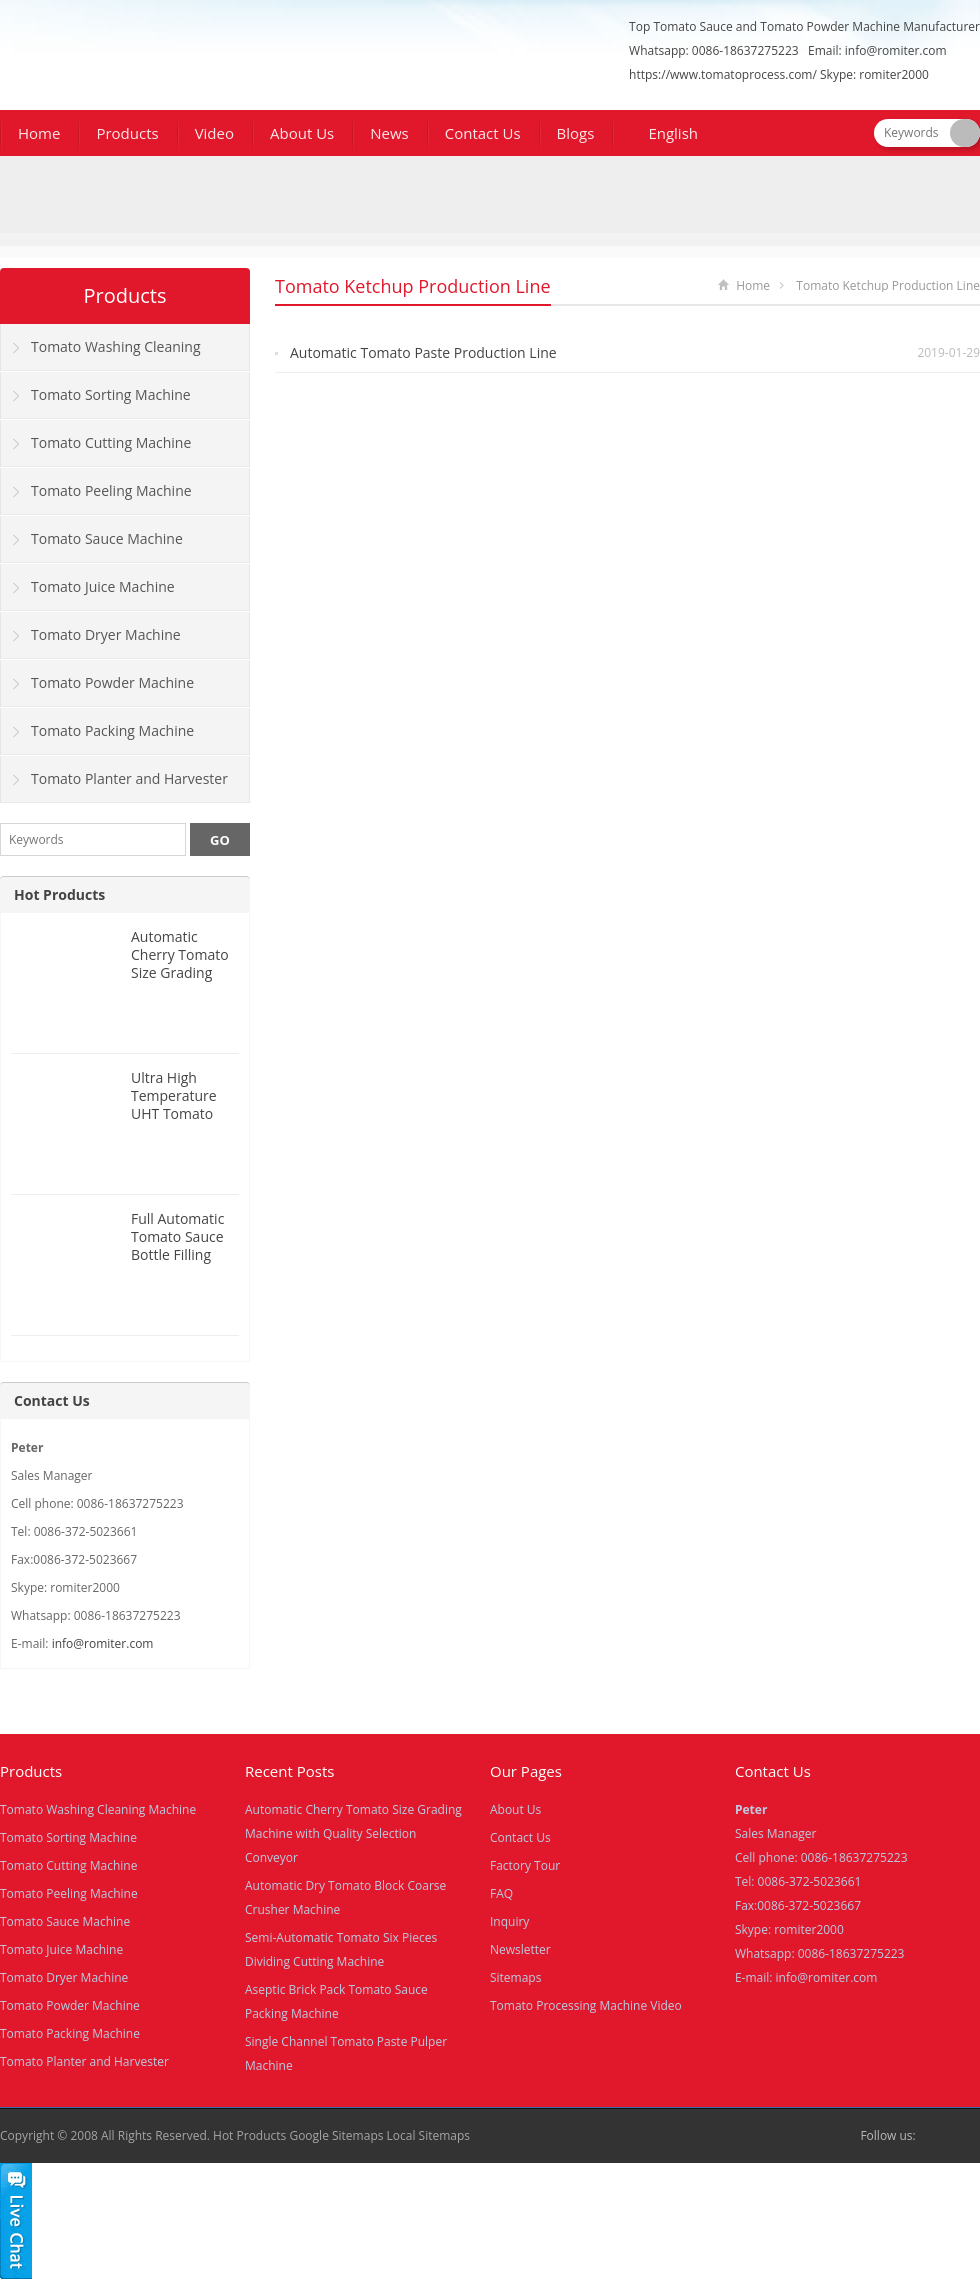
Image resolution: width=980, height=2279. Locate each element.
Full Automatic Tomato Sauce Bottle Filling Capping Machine (177, 1254)
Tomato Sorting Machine (111, 394)
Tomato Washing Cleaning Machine (101, 354)
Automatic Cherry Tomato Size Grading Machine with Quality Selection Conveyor (353, 1833)
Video (214, 133)
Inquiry (509, 1921)
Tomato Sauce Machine (107, 538)
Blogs (576, 133)
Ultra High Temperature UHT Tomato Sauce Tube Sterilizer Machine (174, 1122)
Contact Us (483, 133)
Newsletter (520, 1949)
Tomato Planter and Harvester (129, 778)
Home (39, 133)
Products (127, 133)
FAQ (501, 1893)
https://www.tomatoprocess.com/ (723, 74)
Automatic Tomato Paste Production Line (423, 352)
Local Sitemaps (429, 2135)
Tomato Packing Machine (112, 730)
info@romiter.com (896, 50)
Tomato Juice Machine (103, 586)
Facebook (936, 2136)
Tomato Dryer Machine (106, 634)
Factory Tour (525, 1865)
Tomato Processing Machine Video (586, 2005)
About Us (302, 133)
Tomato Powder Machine (112, 682)
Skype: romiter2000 (874, 74)
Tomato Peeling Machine (111, 490)
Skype (968, 2136)
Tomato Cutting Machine (111, 442)
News (389, 133)
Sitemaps (515, 1977)
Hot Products (59, 894)
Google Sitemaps (336, 2135)
